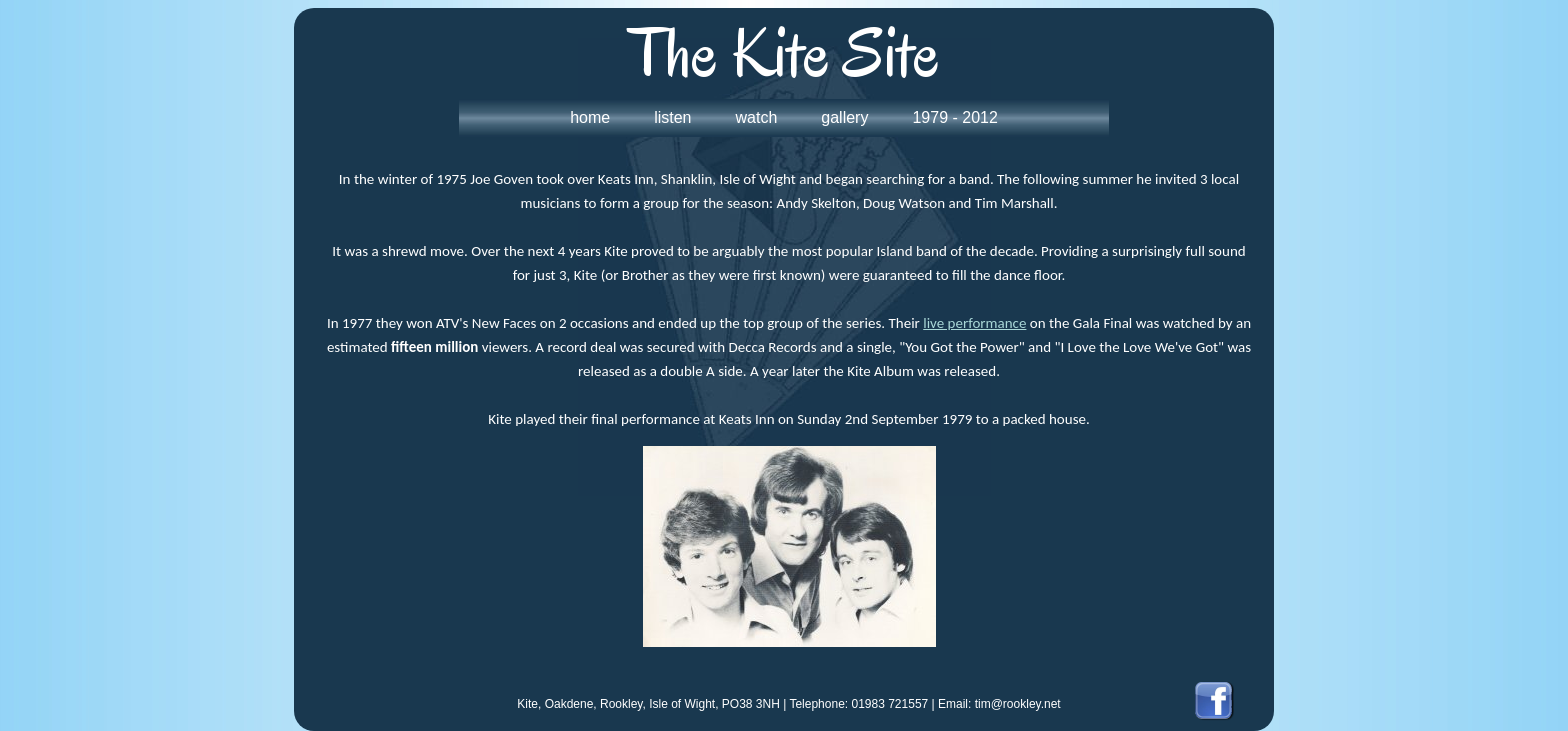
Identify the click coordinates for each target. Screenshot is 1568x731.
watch (757, 117)
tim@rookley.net (1018, 704)
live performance (974, 323)
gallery (844, 117)
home (590, 117)
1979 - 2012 (954, 117)
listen (672, 117)
